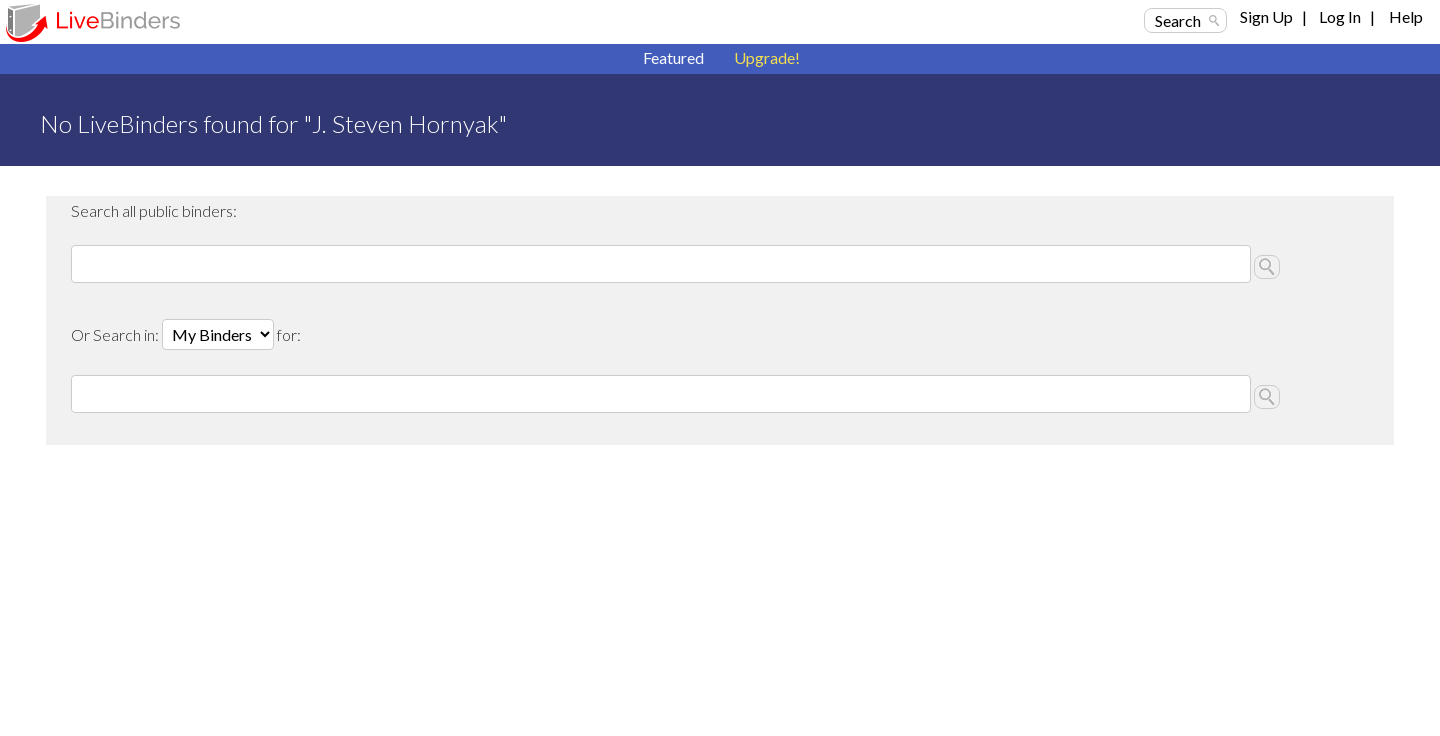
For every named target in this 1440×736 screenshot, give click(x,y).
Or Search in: (116, 334)
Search (1178, 20)
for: (289, 334)
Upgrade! (767, 57)
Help (1406, 16)
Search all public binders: (154, 210)
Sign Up (1266, 16)
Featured (673, 57)
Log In (1340, 16)
